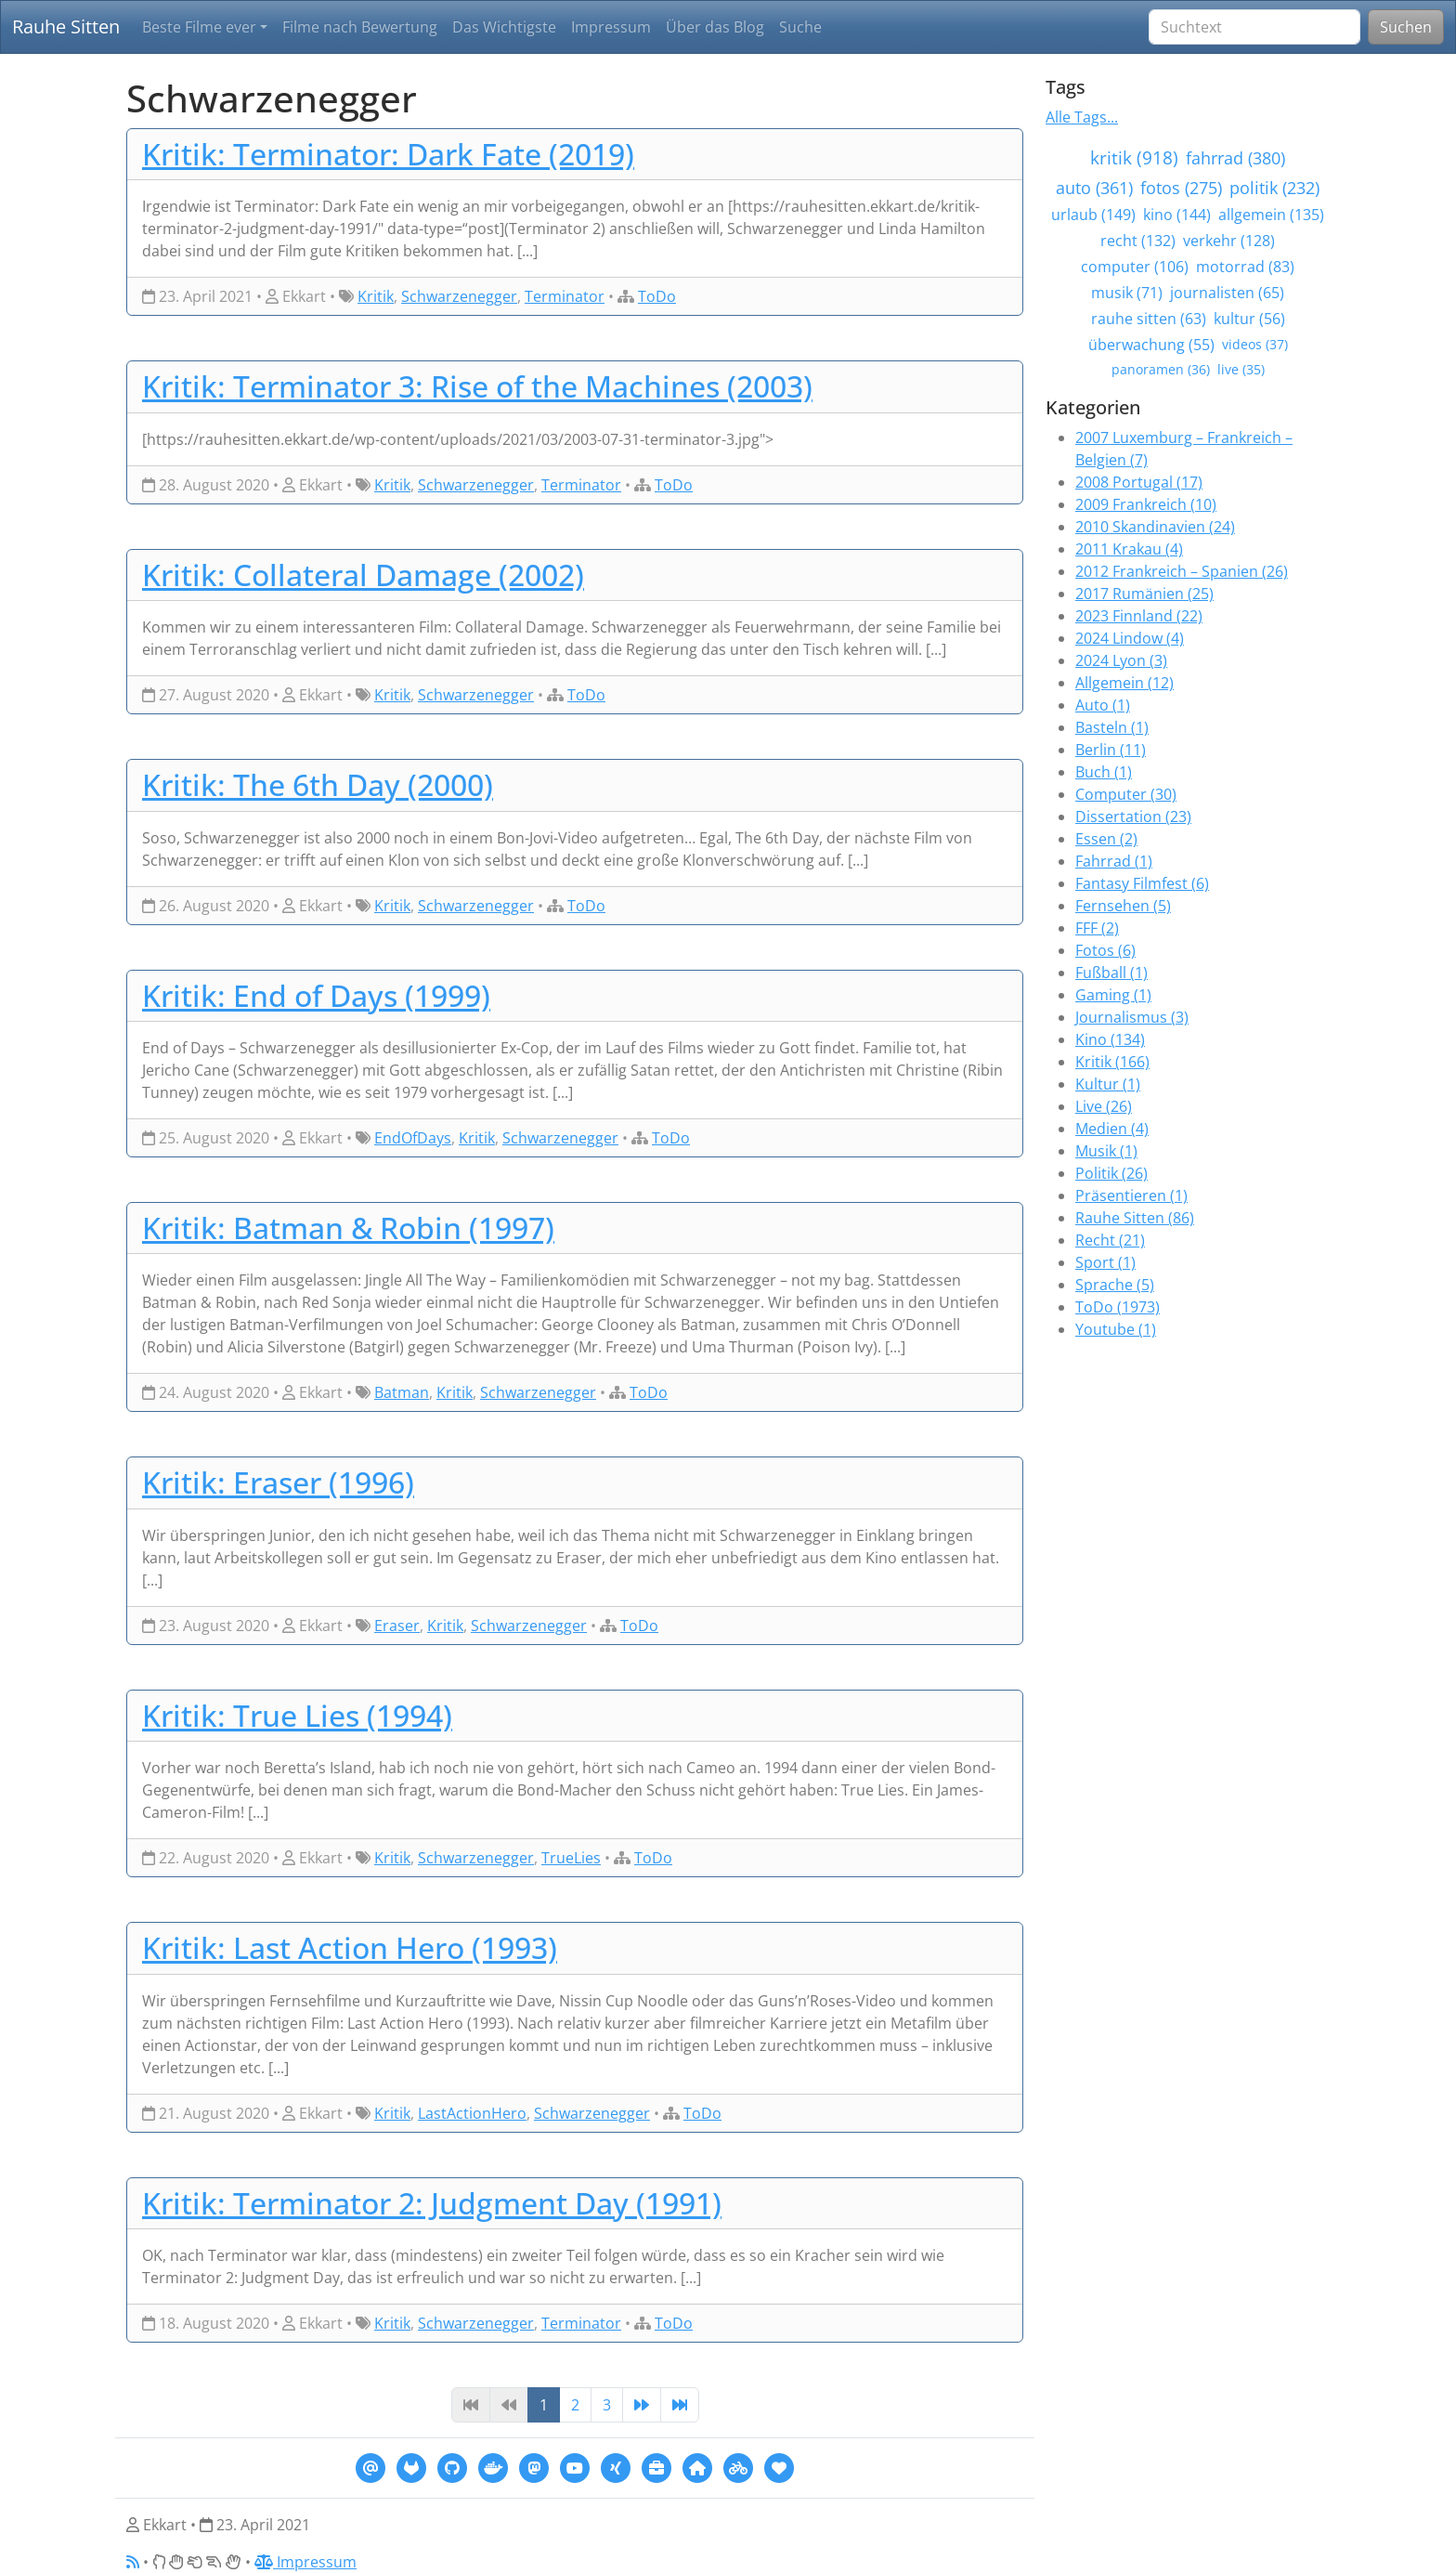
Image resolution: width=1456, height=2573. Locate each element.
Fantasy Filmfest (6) (1142, 883)
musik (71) (1127, 292)
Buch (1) (1103, 772)
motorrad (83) (1245, 266)
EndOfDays (412, 1138)
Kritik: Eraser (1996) (278, 1482)
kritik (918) (1134, 157)
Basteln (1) (1112, 727)
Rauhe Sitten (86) (1134, 1218)
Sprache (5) (1114, 1284)
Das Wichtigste (504, 27)
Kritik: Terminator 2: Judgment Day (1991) (432, 2203)
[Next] (641, 2405)
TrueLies (571, 1858)
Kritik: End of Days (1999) (316, 995)
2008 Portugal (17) (1138, 482)
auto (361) (1094, 187)
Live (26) (1103, 1106)
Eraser (397, 1625)
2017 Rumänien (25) (1144, 593)
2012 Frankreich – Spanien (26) (1181, 571)
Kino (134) (1110, 1039)
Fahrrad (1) (1113, 861)
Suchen (1406, 27)
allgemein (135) (1271, 214)
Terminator (564, 296)
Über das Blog (715, 27)
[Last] (679, 2405)
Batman (401, 1392)
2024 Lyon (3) (1121, 660)
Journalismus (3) (1132, 1017)
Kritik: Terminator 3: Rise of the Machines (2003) (477, 386)
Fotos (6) (1105, 950)
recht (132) (1138, 240)
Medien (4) (1112, 1128)
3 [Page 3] (607, 2405)
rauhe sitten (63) (1148, 318)
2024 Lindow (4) (1129, 638)
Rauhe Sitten (66, 26)
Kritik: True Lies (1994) (297, 1715)
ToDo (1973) (1117, 1307)
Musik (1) (1106, 1151)
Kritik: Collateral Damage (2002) (363, 574)
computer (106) (1135, 266)
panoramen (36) (1161, 369)
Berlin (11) (1110, 749)
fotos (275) (1181, 187)
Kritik (376, 296)
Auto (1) (1102, 705)
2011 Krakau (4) (1129, 549)
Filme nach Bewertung (359, 27)
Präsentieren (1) (1131, 1195)
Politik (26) (1111, 1173)
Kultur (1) (1107, 1084)
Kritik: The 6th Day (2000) (317, 784)
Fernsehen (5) (1123, 905)
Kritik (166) (1112, 1061)
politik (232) (1274, 187)
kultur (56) (1249, 318)
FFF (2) (1097, 928)
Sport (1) (1105, 1262)
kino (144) (1177, 214)
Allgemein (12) (1124, 683)
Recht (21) (1110, 1240)
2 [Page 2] (575, 2405)
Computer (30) (1125, 794)
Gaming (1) (1113, 995)
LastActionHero (472, 2113)
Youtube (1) (1115, 1329)
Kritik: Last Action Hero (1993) (349, 1947)
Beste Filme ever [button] (199, 27)
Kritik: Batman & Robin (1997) (348, 1227)
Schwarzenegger (459, 296)
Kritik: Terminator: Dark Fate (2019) (388, 154)
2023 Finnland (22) (1138, 616)
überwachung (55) (1151, 344)
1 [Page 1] (544, 2405)
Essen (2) (1106, 839)
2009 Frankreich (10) (1145, 504)
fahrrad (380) (1235, 158)
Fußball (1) (1111, 972)
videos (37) (1255, 344)
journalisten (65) (1227, 292)
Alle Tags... (1082, 117)
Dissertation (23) (1133, 816)
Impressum (611, 27)
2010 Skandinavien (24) (1155, 526)
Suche (800, 27)
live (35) (1241, 369)
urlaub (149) (1093, 214)
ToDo (657, 296)
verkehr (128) (1229, 240)
